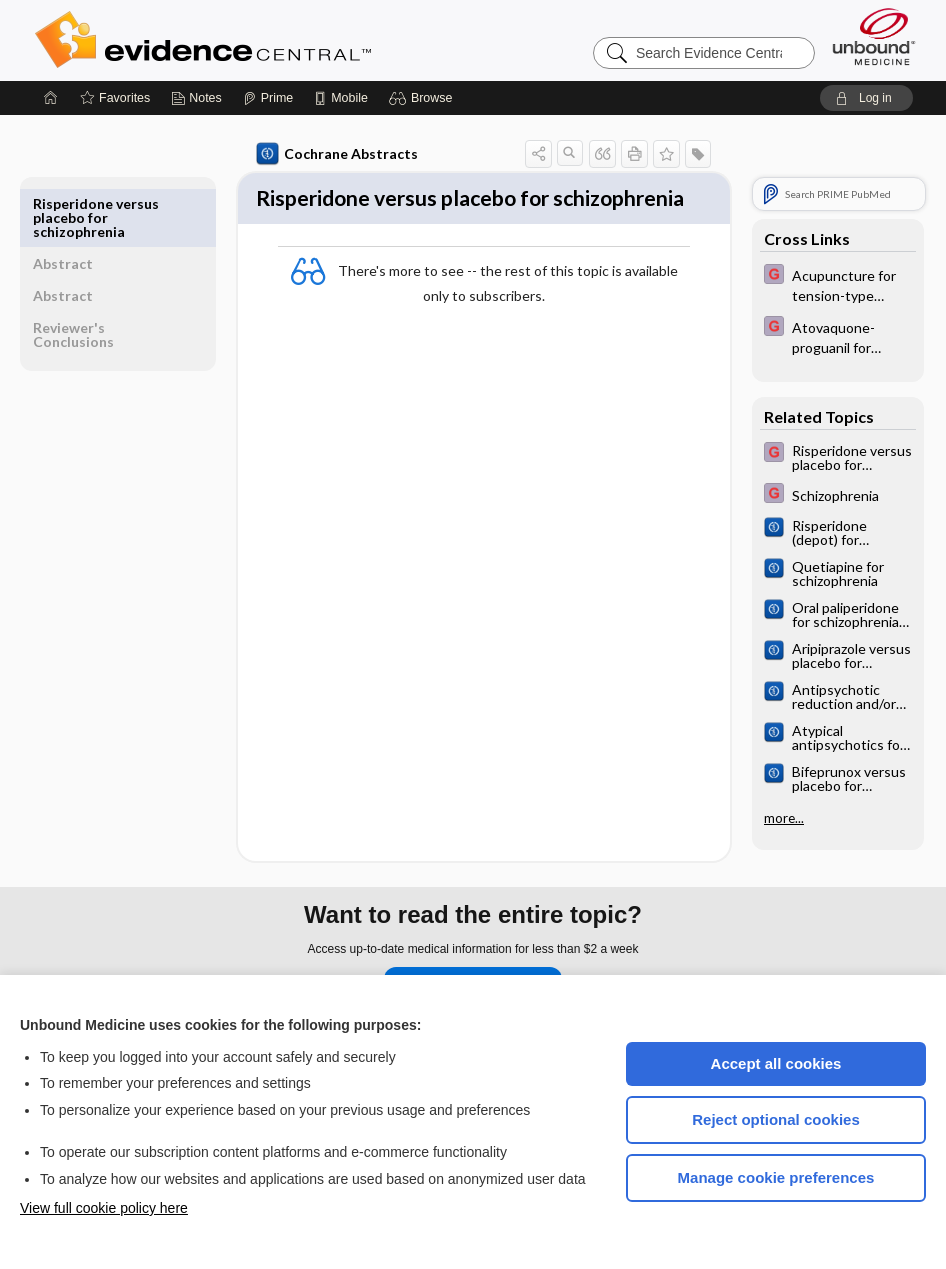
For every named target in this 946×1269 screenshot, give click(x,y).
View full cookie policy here (104, 1208)
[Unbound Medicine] (874, 36)
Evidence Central (283, 40)
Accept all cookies (776, 1063)
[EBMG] (838, 284)
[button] (423, 98)
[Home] (51, 98)
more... (784, 818)
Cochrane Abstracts (303, 154)
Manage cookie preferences (776, 1177)
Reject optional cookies (776, 1119)
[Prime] (268, 98)
